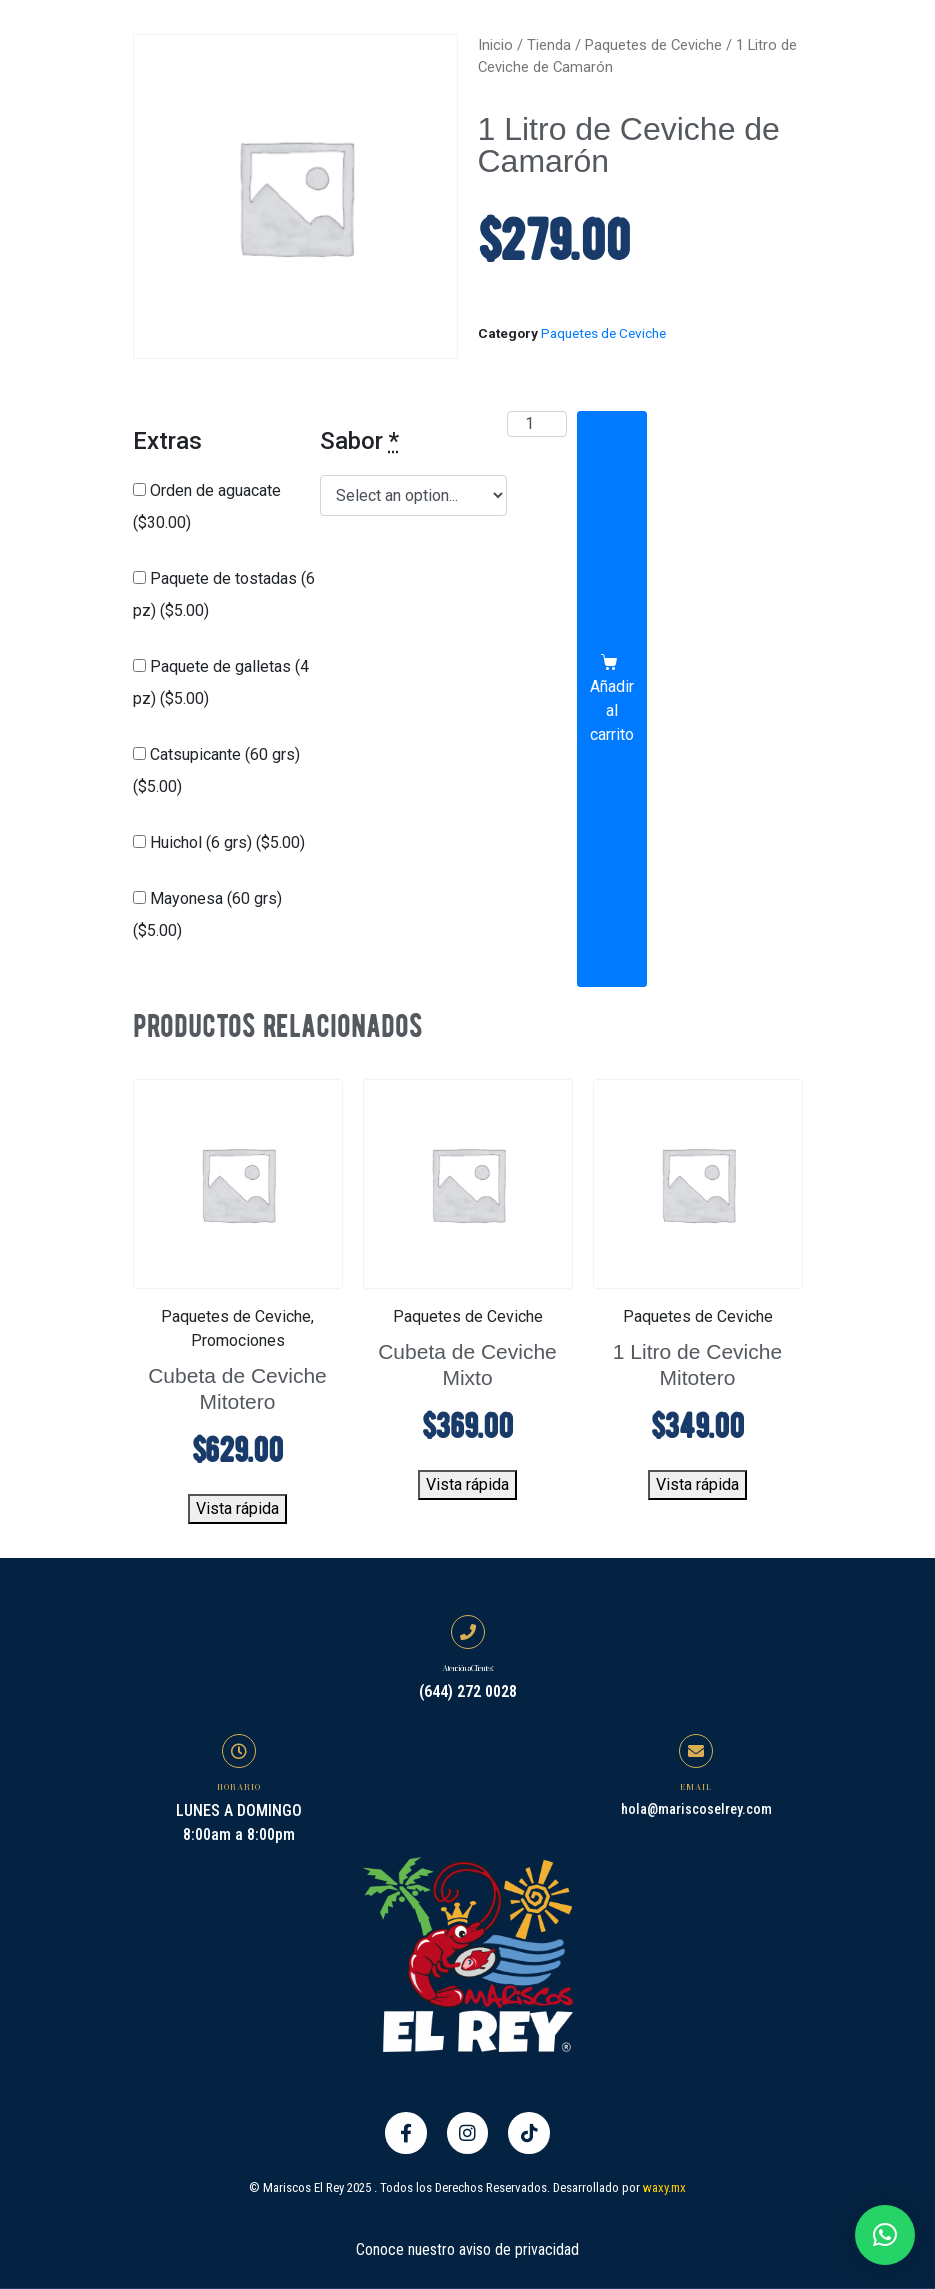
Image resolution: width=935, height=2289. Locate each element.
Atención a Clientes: (467, 1668)
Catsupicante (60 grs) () (216, 770)
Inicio (495, 45)
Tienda (549, 45)
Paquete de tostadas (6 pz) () (224, 594)
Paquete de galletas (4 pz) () (221, 682)
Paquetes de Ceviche (653, 45)
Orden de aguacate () (207, 506)
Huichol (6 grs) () (219, 842)
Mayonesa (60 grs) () (207, 914)
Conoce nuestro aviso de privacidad (467, 2247)
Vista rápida (237, 1508)
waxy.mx (664, 2185)
